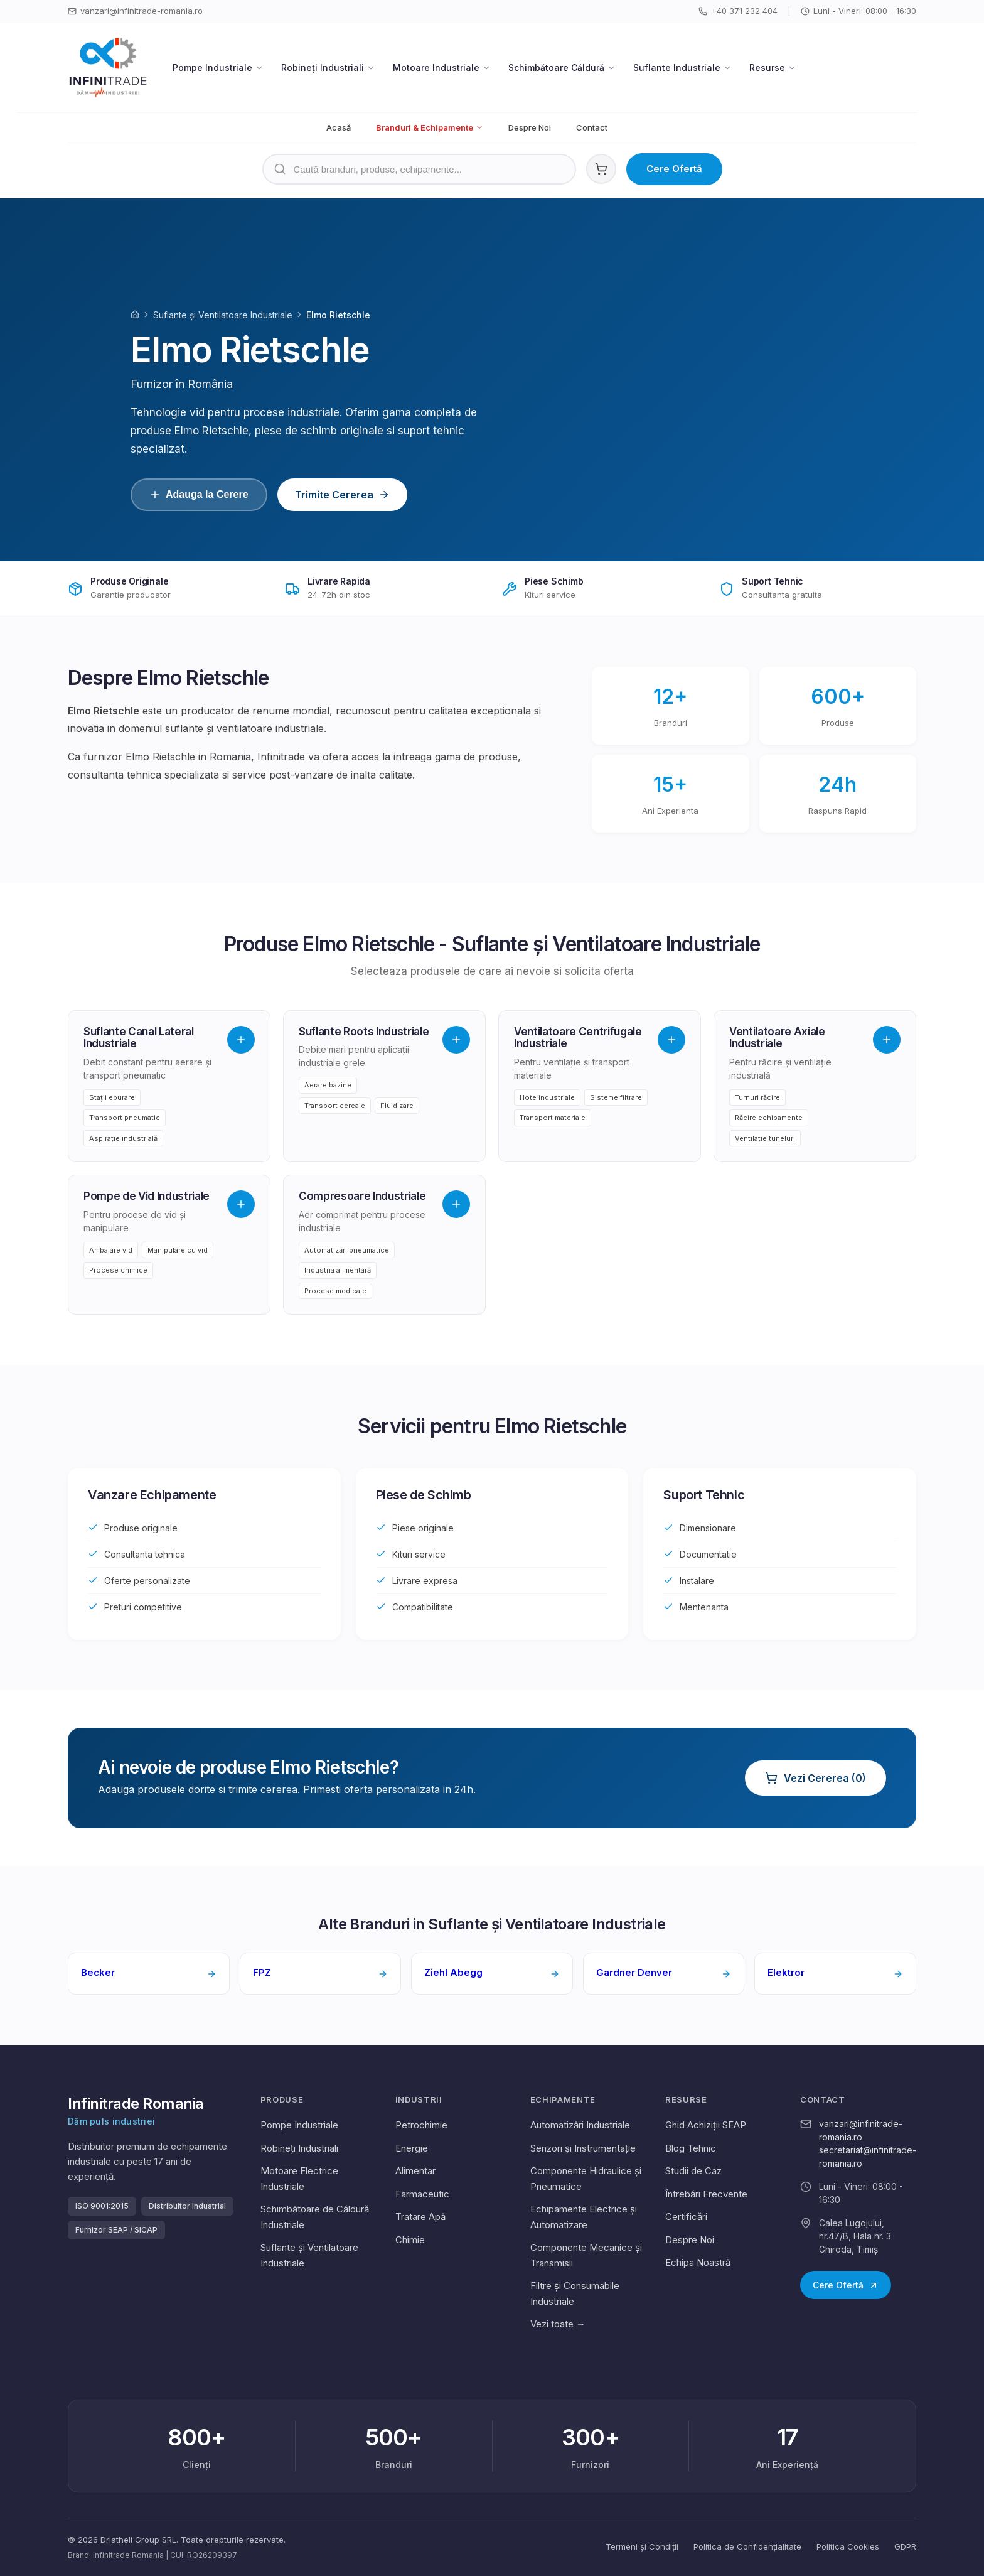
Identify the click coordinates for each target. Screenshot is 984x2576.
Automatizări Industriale (580, 2125)
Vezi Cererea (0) (815, 1778)
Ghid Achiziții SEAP (705, 2125)
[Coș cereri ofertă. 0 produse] (601, 169)
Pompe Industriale (218, 67)
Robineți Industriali (328, 67)
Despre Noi (529, 127)
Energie (411, 2148)
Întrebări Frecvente (706, 2194)
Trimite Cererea (342, 494)
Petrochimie (421, 2125)
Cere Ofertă (674, 169)
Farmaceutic (422, 2194)
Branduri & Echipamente (429, 127)
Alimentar (415, 2171)
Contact (591, 127)
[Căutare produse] (419, 169)
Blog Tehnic (690, 2148)
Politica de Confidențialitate (747, 2546)
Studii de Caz (693, 2171)
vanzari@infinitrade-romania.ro (135, 11)
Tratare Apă (420, 2217)
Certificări (686, 2217)
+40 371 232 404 (738, 11)
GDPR (905, 2546)
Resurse (772, 67)
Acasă (338, 127)
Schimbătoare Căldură (562, 67)
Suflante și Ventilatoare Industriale (222, 315)
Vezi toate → (558, 2324)
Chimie (410, 2240)
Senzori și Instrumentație (583, 2148)
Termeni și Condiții (642, 2546)
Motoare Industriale (442, 67)
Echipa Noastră (697, 2262)
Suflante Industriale (682, 67)
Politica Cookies (847, 2546)
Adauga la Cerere (199, 494)
